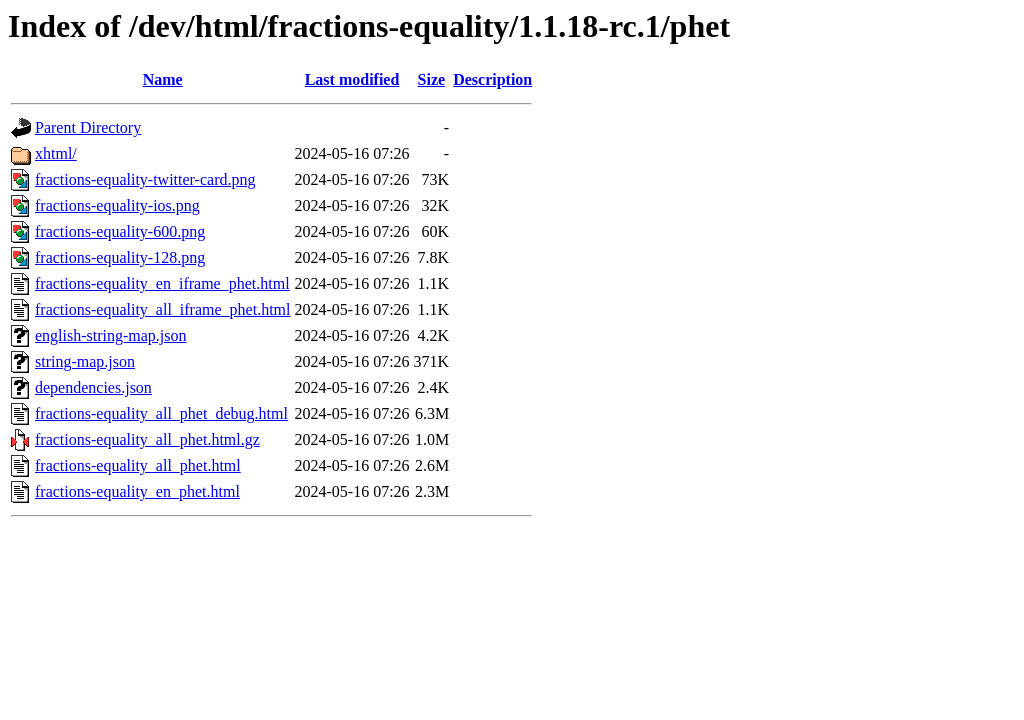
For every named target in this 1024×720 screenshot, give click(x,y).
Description (492, 79)
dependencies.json (93, 387)
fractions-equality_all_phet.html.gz (147, 439)
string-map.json (85, 361)
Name (163, 79)
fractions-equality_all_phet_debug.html (161, 413)
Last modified (352, 79)
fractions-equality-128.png (120, 257)
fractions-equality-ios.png (117, 205)
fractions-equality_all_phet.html (138, 465)
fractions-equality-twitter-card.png (145, 179)
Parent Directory (88, 127)
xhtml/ (56, 153)
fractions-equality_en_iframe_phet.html (162, 283)
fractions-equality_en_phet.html (137, 491)
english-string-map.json (111, 335)
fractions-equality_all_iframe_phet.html (162, 309)
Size (432, 79)
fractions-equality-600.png (120, 231)
